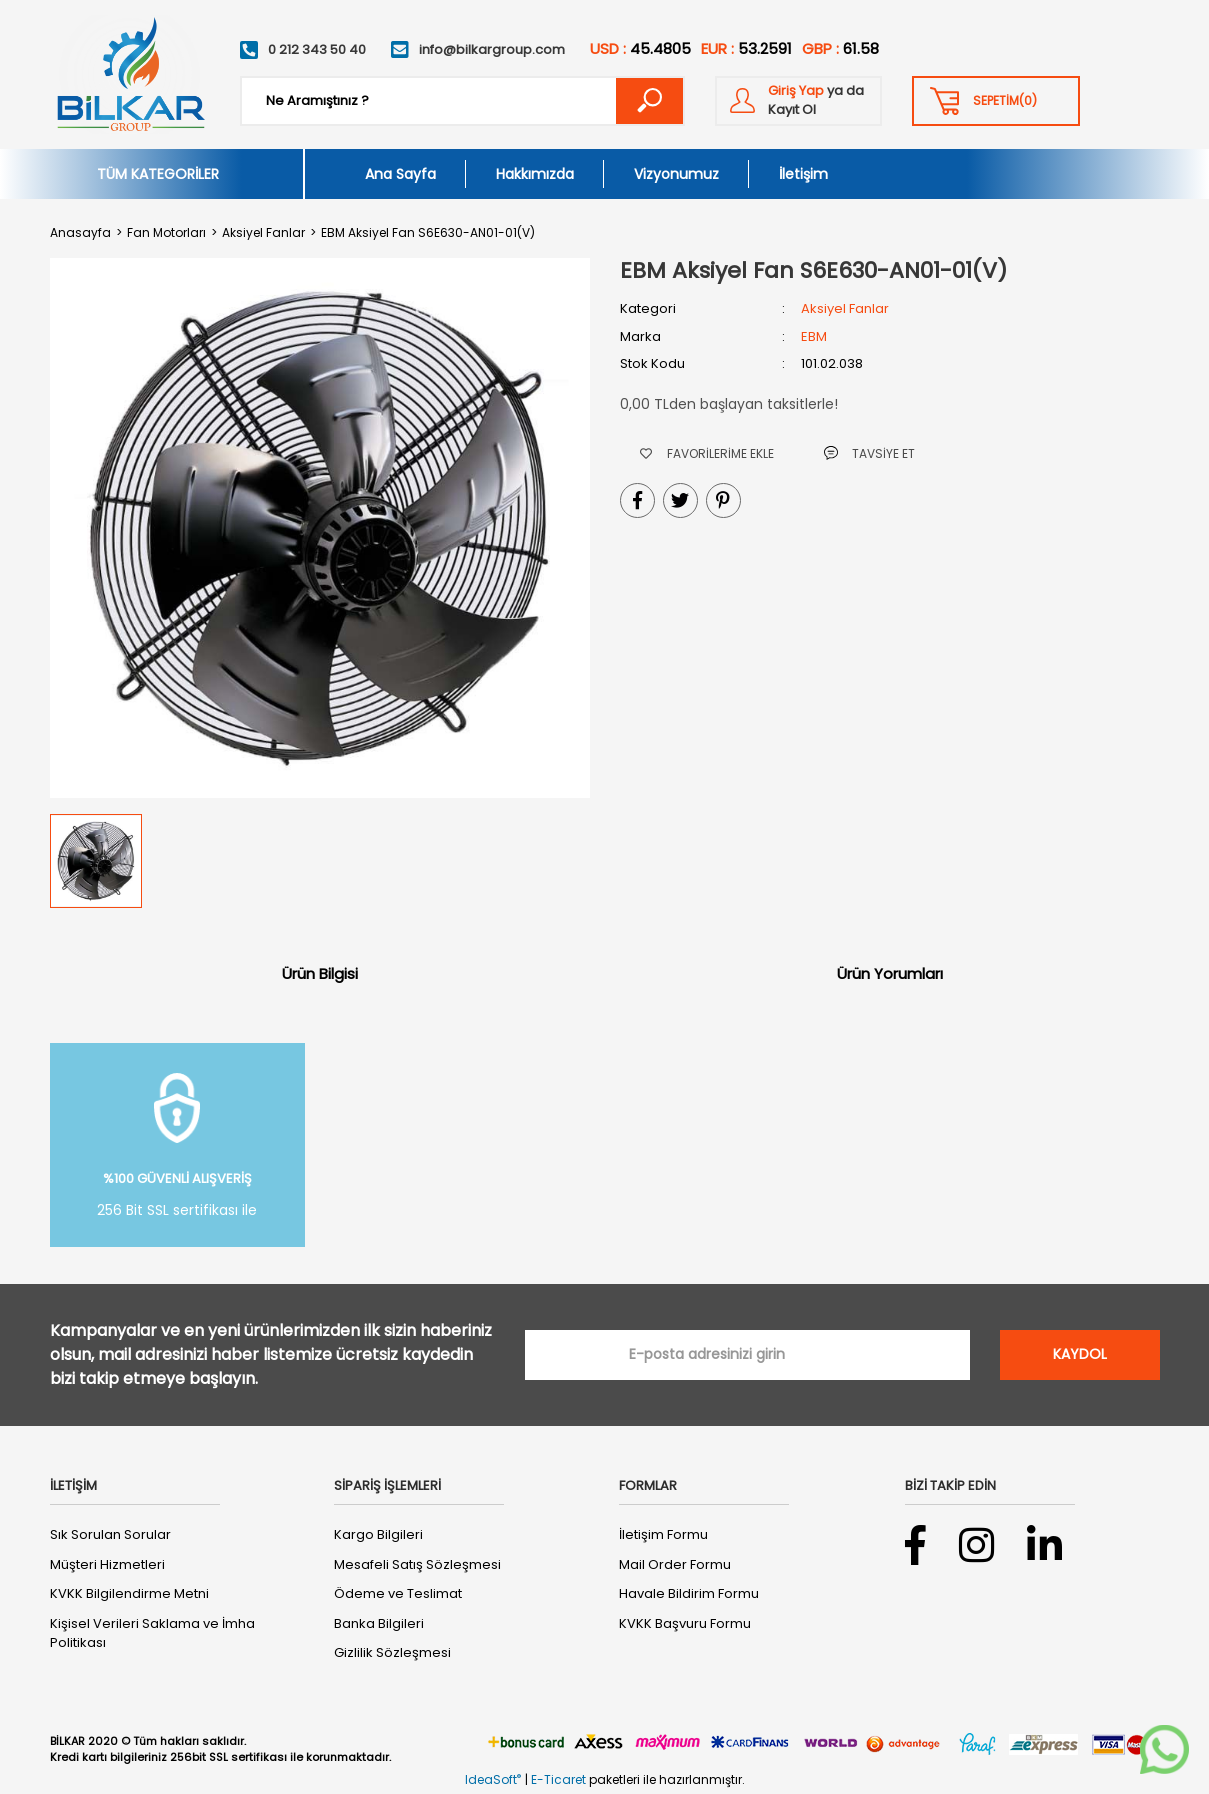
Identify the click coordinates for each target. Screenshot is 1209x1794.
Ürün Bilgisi (320, 973)
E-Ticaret (558, 1779)
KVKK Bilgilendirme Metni (129, 1593)
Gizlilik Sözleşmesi (392, 1652)
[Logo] (129, 74)
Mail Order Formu (675, 1564)
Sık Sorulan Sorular (110, 1534)
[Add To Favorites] (707, 453)
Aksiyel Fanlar (845, 308)
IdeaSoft (493, 1779)
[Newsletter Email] (747, 1355)
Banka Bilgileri (379, 1623)
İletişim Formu (663, 1534)
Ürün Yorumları (890, 973)
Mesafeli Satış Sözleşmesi (417, 1564)
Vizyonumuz (676, 174)
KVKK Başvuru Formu (685, 1623)
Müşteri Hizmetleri (107, 1564)
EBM (814, 336)
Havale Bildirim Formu (689, 1593)
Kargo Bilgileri (378, 1534)
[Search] (462, 101)
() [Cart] (1005, 101)
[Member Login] (799, 101)
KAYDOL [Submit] (1080, 1354)
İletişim (803, 174)
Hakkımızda (535, 174)
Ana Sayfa (400, 174)
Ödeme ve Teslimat (398, 1593)
